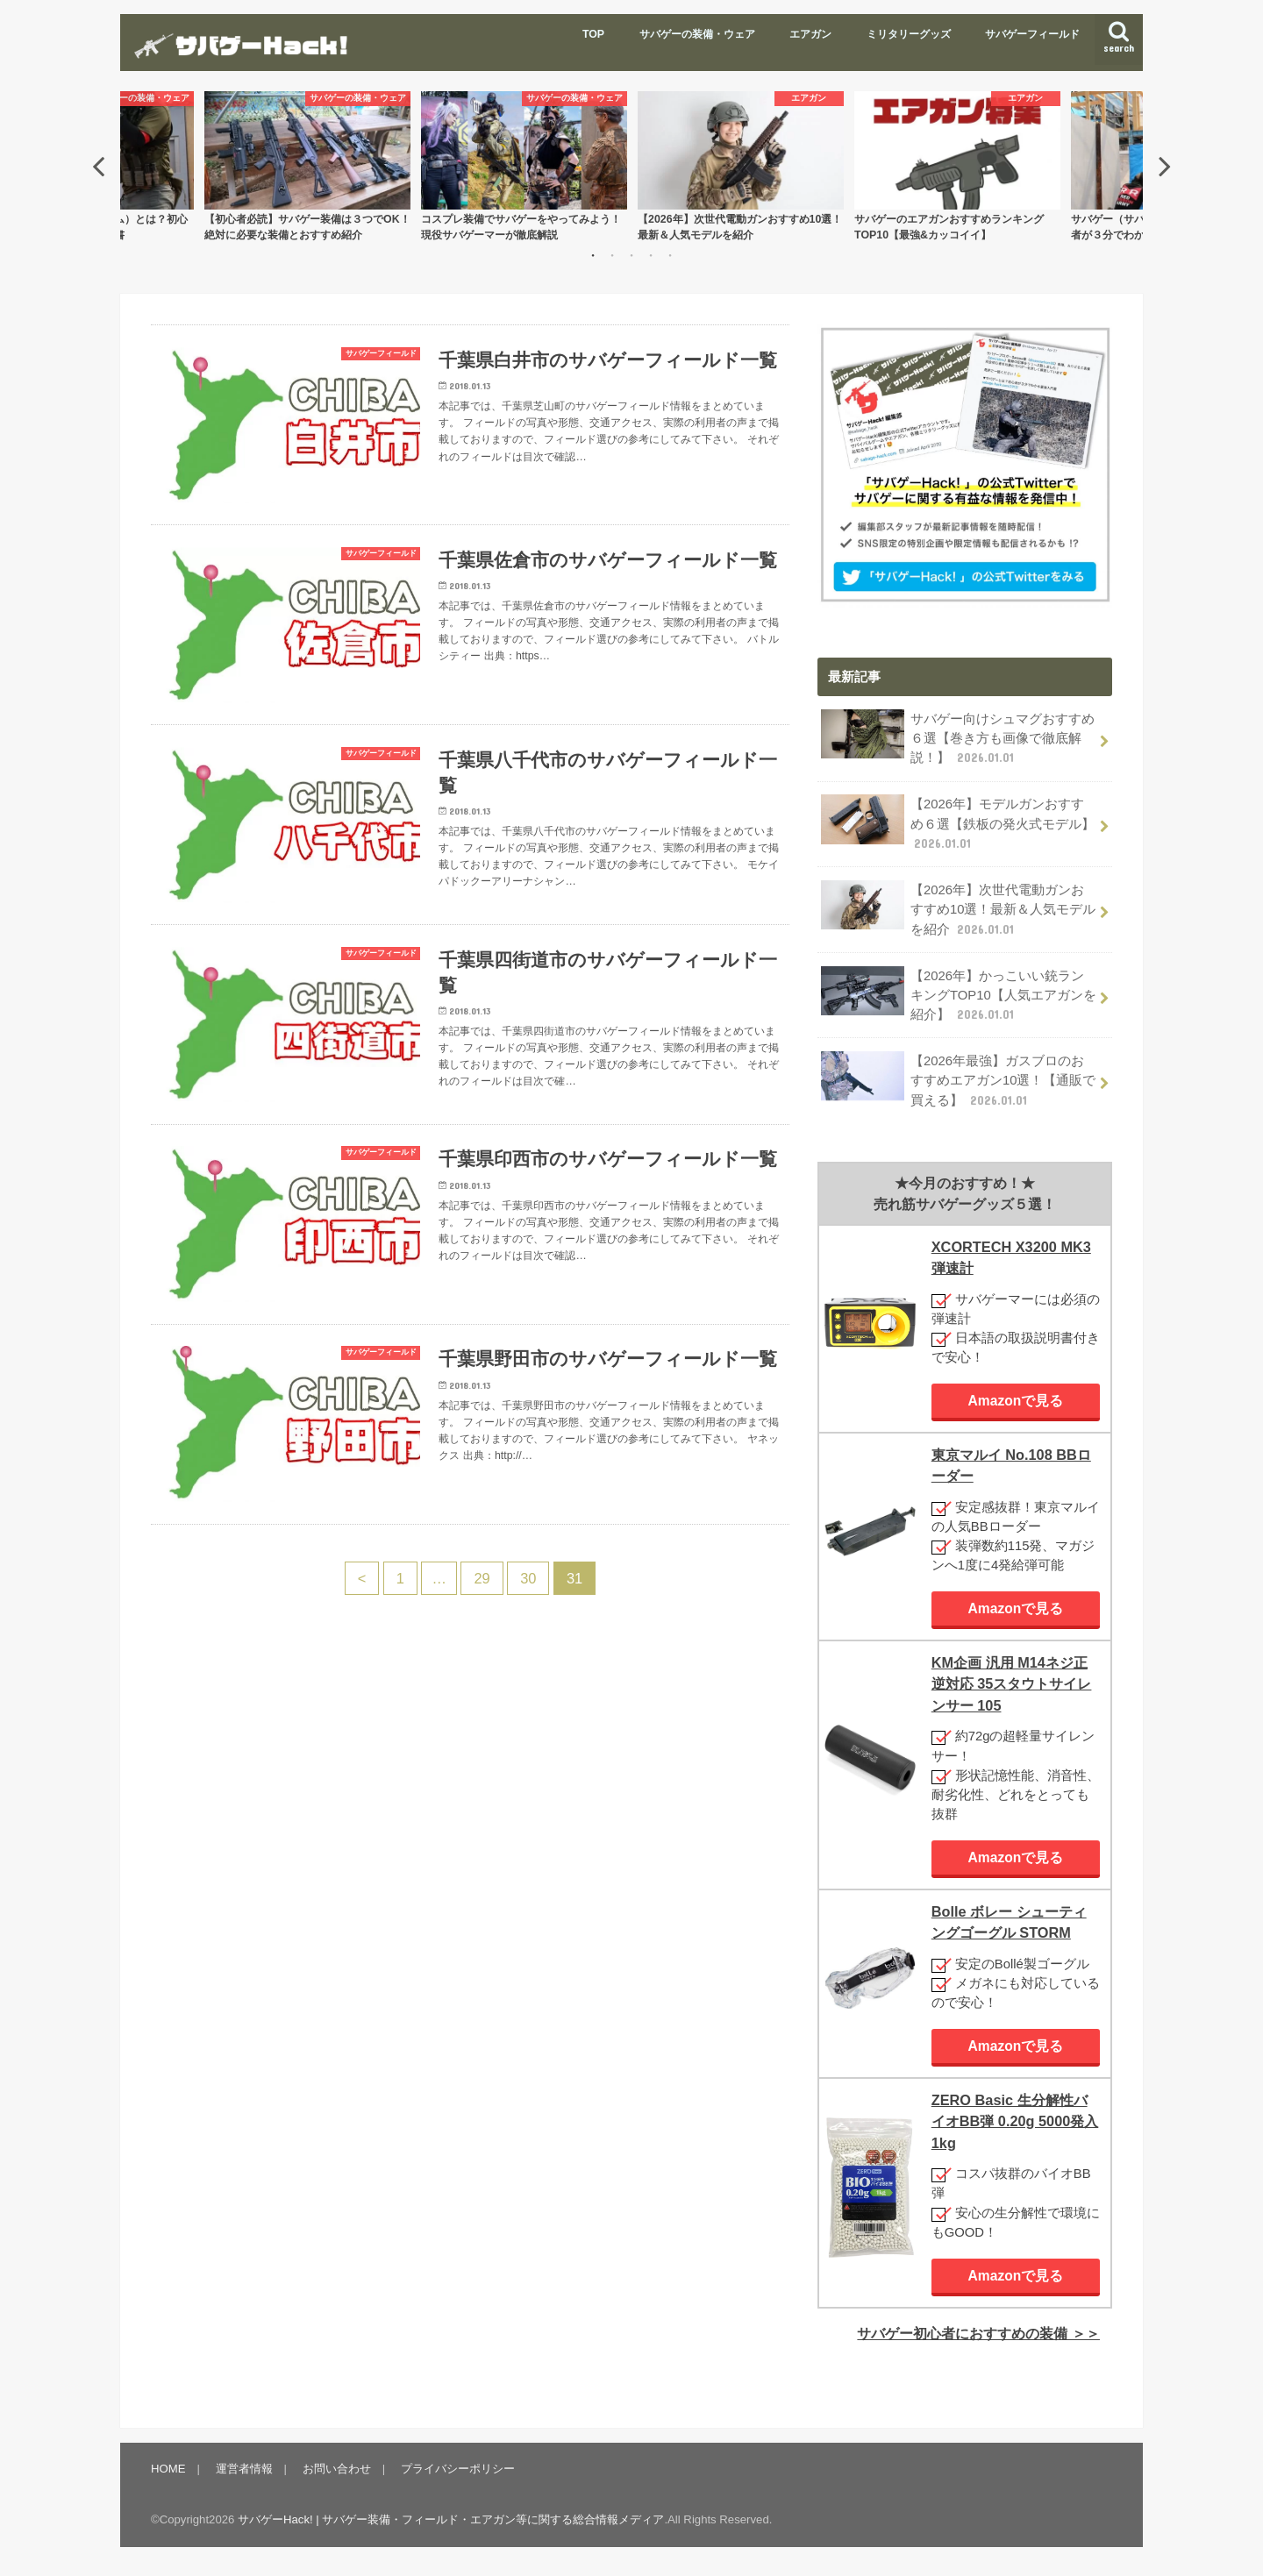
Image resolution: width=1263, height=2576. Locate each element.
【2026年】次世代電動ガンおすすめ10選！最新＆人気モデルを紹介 (958, 907)
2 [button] (612, 255)
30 (528, 1580)
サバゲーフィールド (1032, 34)
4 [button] (651, 255)
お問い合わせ (337, 2468)
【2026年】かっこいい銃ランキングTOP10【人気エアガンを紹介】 (958, 993)
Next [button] (1164, 165)
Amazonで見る (1016, 1399)
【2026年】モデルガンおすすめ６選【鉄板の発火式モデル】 (958, 822)
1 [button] (593, 255)
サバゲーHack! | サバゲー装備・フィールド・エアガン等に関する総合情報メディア (451, 2519)
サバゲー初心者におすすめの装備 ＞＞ (978, 2332)
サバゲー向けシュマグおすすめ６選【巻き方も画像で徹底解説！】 (958, 737)
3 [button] (631, 255)
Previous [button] (98, 165)
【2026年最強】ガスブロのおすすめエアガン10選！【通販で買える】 (958, 1078)
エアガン (810, 34)
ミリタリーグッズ (909, 34)
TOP (593, 34)
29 (481, 1580)
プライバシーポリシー (458, 2468)
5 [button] (670, 255)
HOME (168, 2468)
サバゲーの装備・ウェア (697, 34)
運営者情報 (244, 2468)
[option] (740, 166)
